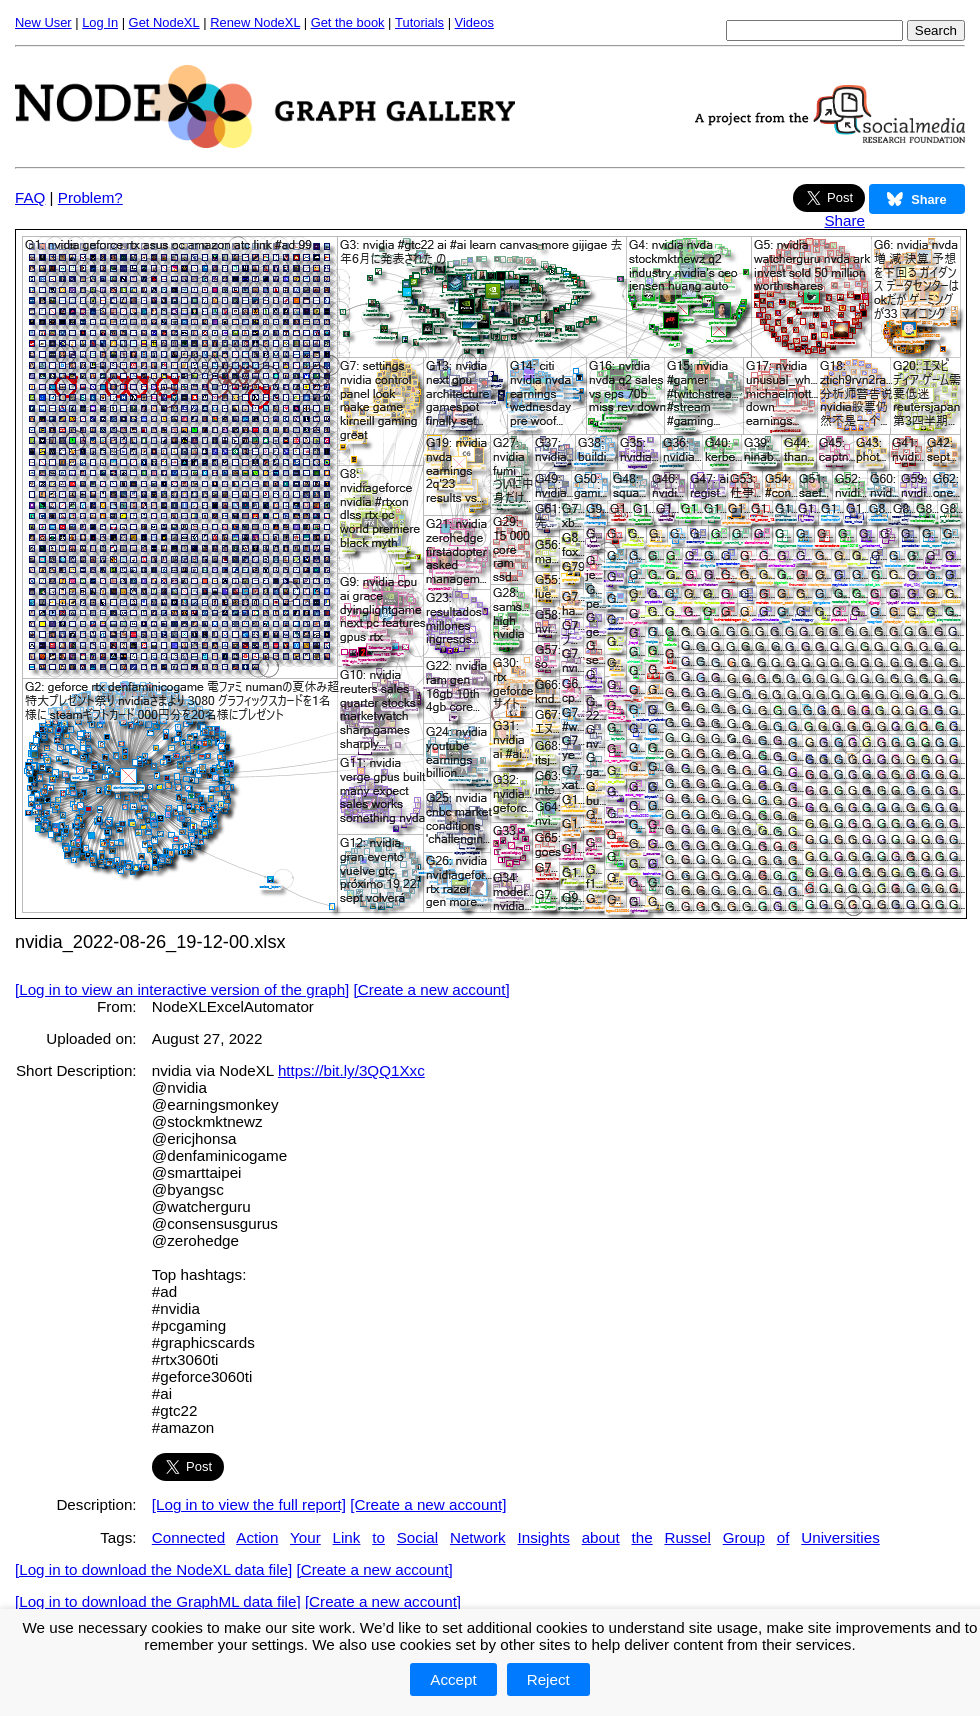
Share (844, 220)
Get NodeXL (164, 22)
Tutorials (419, 22)
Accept (453, 1679)
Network (478, 1537)
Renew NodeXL (255, 22)
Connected (188, 1537)
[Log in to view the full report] (249, 1504)
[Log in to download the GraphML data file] (158, 1601)
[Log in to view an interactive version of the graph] (182, 989)
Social (417, 1537)
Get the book (348, 22)
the (641, 1537)
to (378, 1537)
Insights (543, 1537)
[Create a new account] (432, 989)
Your (305, 1537)
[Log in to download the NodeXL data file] (153, 1569)
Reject (548, 1679)
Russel (687, 1537)
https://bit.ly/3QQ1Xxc (351, 1070)
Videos (474, 22)
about (601, 1537)
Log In (100, 22)
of (783, 1537)
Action (257, 1537)
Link (347, 1537)
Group (744, 1537)
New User (43, 22)
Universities (840, 1537)
